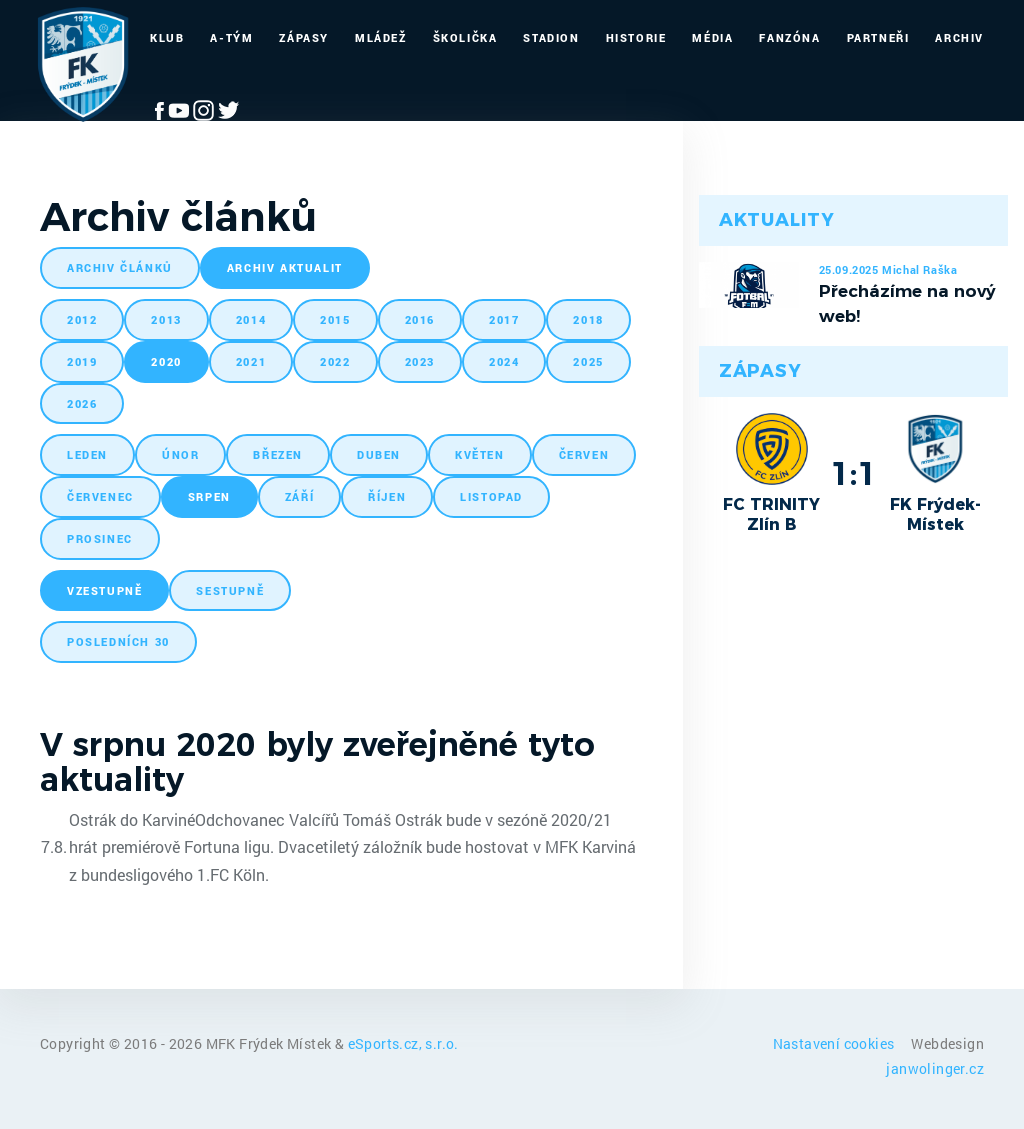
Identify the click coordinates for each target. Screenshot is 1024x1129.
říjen (387, 496)
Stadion (551, 37)
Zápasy (304, 37)
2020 (166, 361)
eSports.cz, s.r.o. (403, 1043)
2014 (251, 319)
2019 (82, 361)
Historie (636, 37)
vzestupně (104, 590)
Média (712, 37)
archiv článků (120, 267)
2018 (588, 319)
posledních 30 (118, 641)
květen (480, 454)
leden (87, 454)
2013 (166, 319)
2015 (335, 319)
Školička (465, 37)
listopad (491, 496)
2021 (251, 361)
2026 (82, 403)
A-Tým (231, 37)
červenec (100, 496)
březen (278, 454)
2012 (82, 319)
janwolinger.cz (935, 1068)
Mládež (381, 37)
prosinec (100, 538)
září (299, 496)
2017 (504, 319)
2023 (420, 361)
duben (379, 454)
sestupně (230, 590)
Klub (167, 37)
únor (180, 454)
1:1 (853, 473)
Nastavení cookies (835, 1043)
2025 (588, 361)
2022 (335, 361)
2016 (420, 319)
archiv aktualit (285, 267)
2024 (504, 361)
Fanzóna (789, 37)
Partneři (878, 37)
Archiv (959, 37)
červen (584, 454)
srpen (209, 496)
